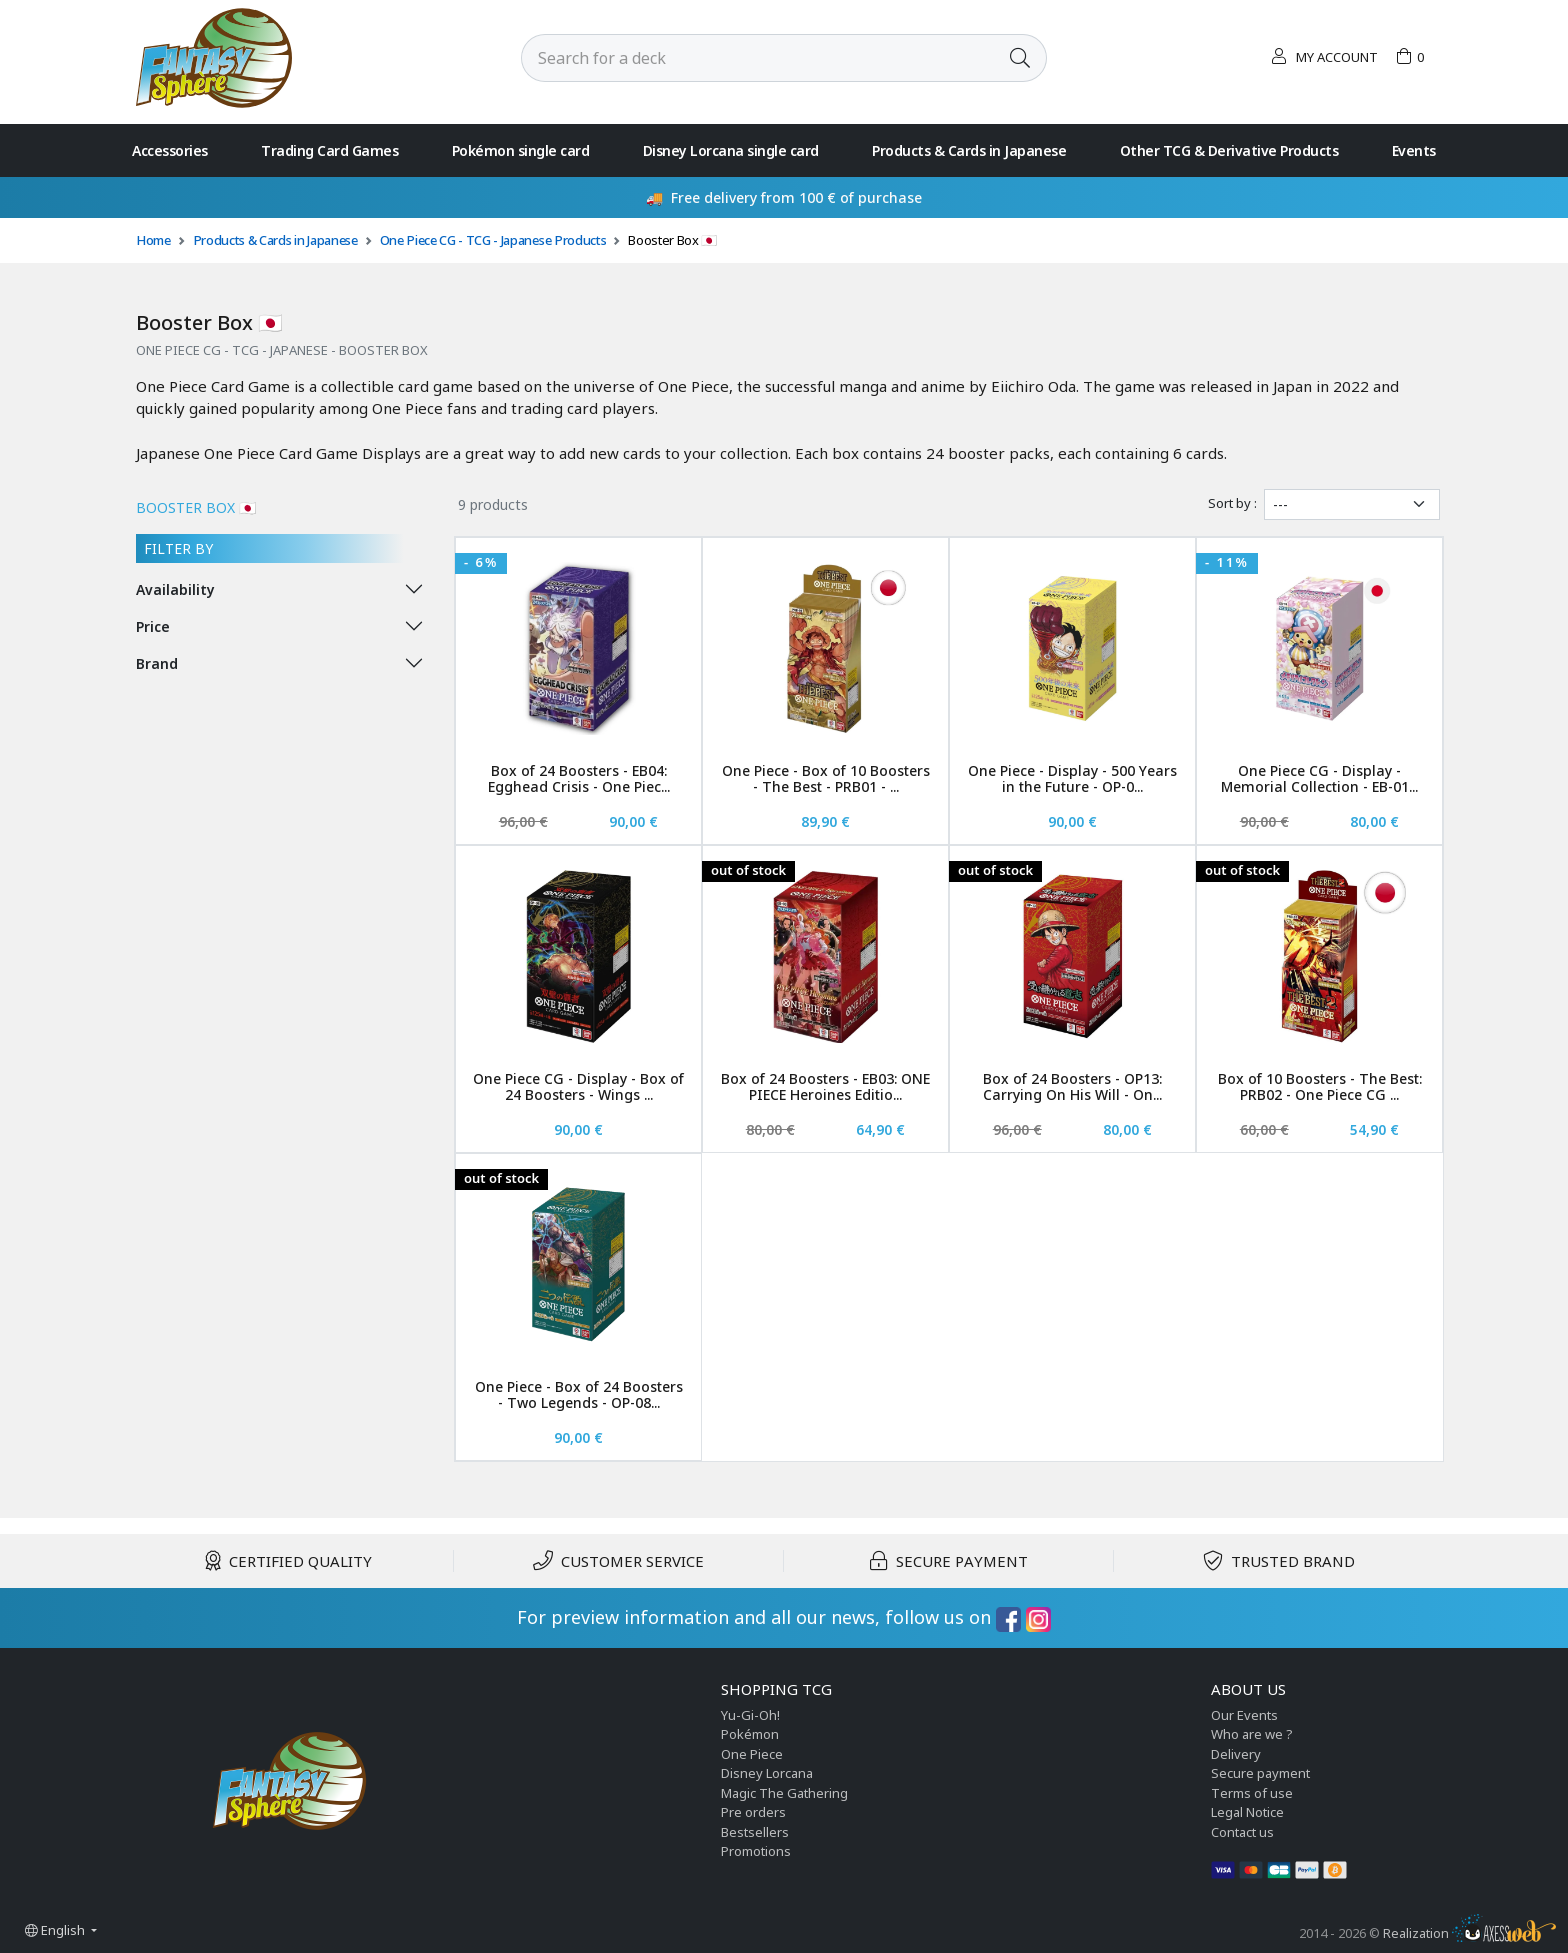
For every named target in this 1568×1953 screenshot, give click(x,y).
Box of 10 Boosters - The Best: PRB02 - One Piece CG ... (1320, 1087)
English (56, 1930)
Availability (175, 589)
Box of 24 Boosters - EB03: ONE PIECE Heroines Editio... (825, 1087)
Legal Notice (1247, 1812)
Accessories (170, 150)
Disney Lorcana (767, 1773)
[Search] (758, 58)
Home (153, 240)
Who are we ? (1252, 1734)
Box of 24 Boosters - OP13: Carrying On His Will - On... (1072, 1087)
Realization (1469, 1933)
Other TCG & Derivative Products (1229, 150)
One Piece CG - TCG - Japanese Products (493, 240)
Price (153, 626)
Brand (157, 663)
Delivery (1236, 1754)
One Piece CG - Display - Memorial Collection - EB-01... (1319, 779)
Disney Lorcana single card (731, 150)
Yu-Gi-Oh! (750, 1715)
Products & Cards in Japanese (969, 150)
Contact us (1242, 1832)
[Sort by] (1352, 504)
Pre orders (753, 1812)
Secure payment (1260, 1773)
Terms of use (1252, 1793)
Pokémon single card (521, 150)
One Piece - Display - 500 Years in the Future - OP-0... (1072, 779)
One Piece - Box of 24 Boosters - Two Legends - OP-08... (579, 1395)
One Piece (752, 1754)
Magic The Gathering (784, 1793)
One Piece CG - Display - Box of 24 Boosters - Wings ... (578, 1087)
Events (1414, 150)
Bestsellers (755, 1832)
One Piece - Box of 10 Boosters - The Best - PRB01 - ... (826, 779)
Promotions (756, 1851)
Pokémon (750, 1734)
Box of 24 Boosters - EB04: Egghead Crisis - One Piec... (579, 779)
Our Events (1244, 1715)
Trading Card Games (329, 150)
